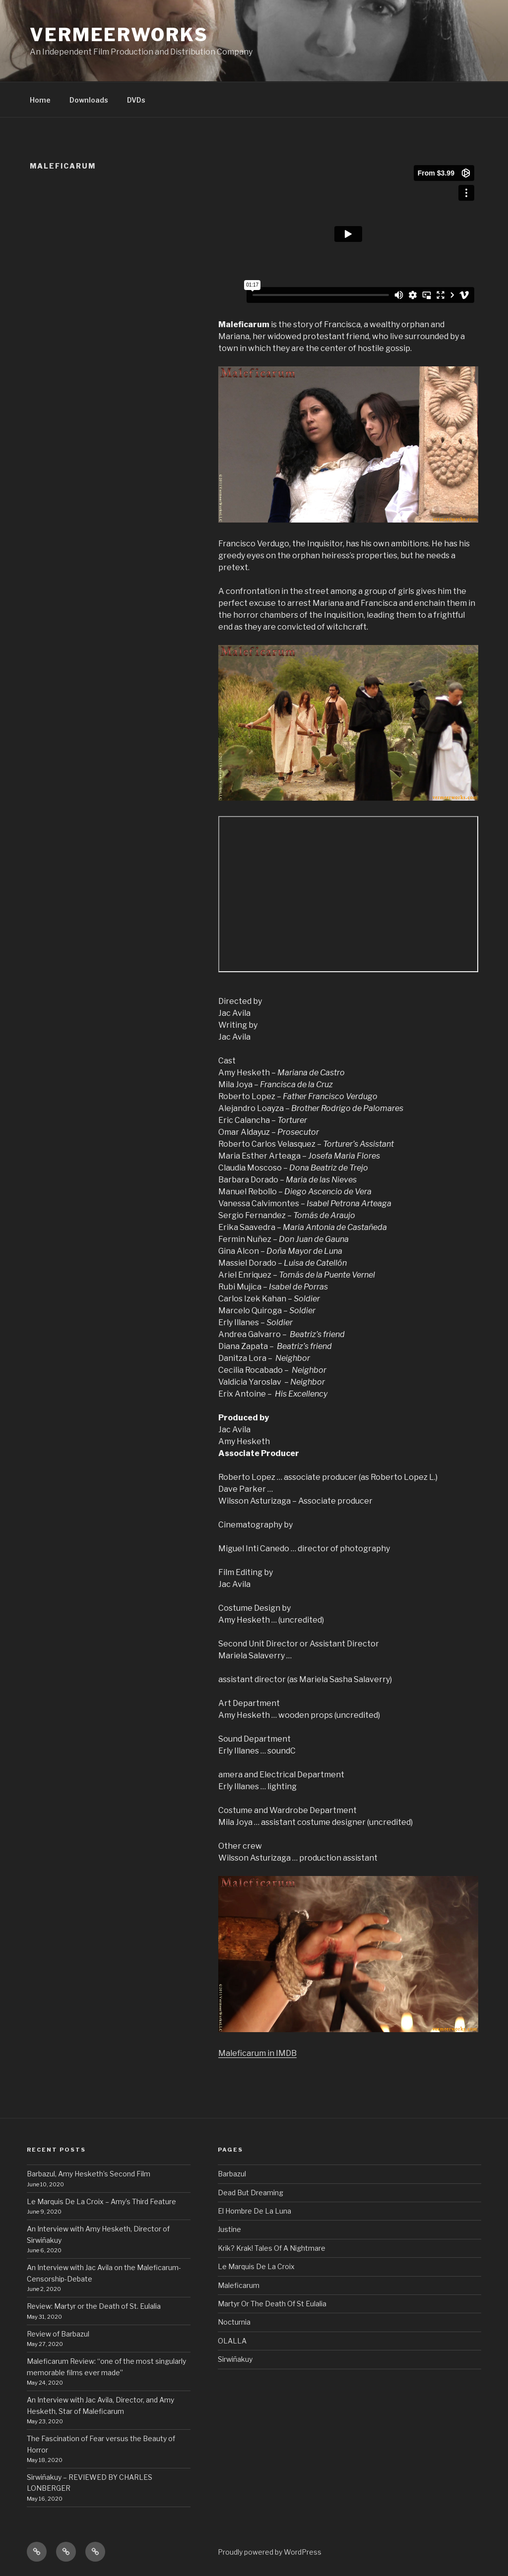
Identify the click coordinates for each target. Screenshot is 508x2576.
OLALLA (232, 2341)
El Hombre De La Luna (254, 2211)
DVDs (136, 100)
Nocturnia (234, 2322)
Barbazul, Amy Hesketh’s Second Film (88, 2173)
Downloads (88, 100)
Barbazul (232, 2173)
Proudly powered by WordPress (269, 2552)
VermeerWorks (119, 35)
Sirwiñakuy (235, 2359)
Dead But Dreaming (250, 2192)
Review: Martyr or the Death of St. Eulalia (94, 2306)
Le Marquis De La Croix (256, 2266)
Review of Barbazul (59, 2334)
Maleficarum (238, 2285)
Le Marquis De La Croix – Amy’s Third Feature (101, 2201)
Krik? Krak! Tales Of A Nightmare (271, 2248)
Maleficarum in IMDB (257, 2053)
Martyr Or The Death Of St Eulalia (272, 2303)
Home (40, 100)
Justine (229, 2229)
